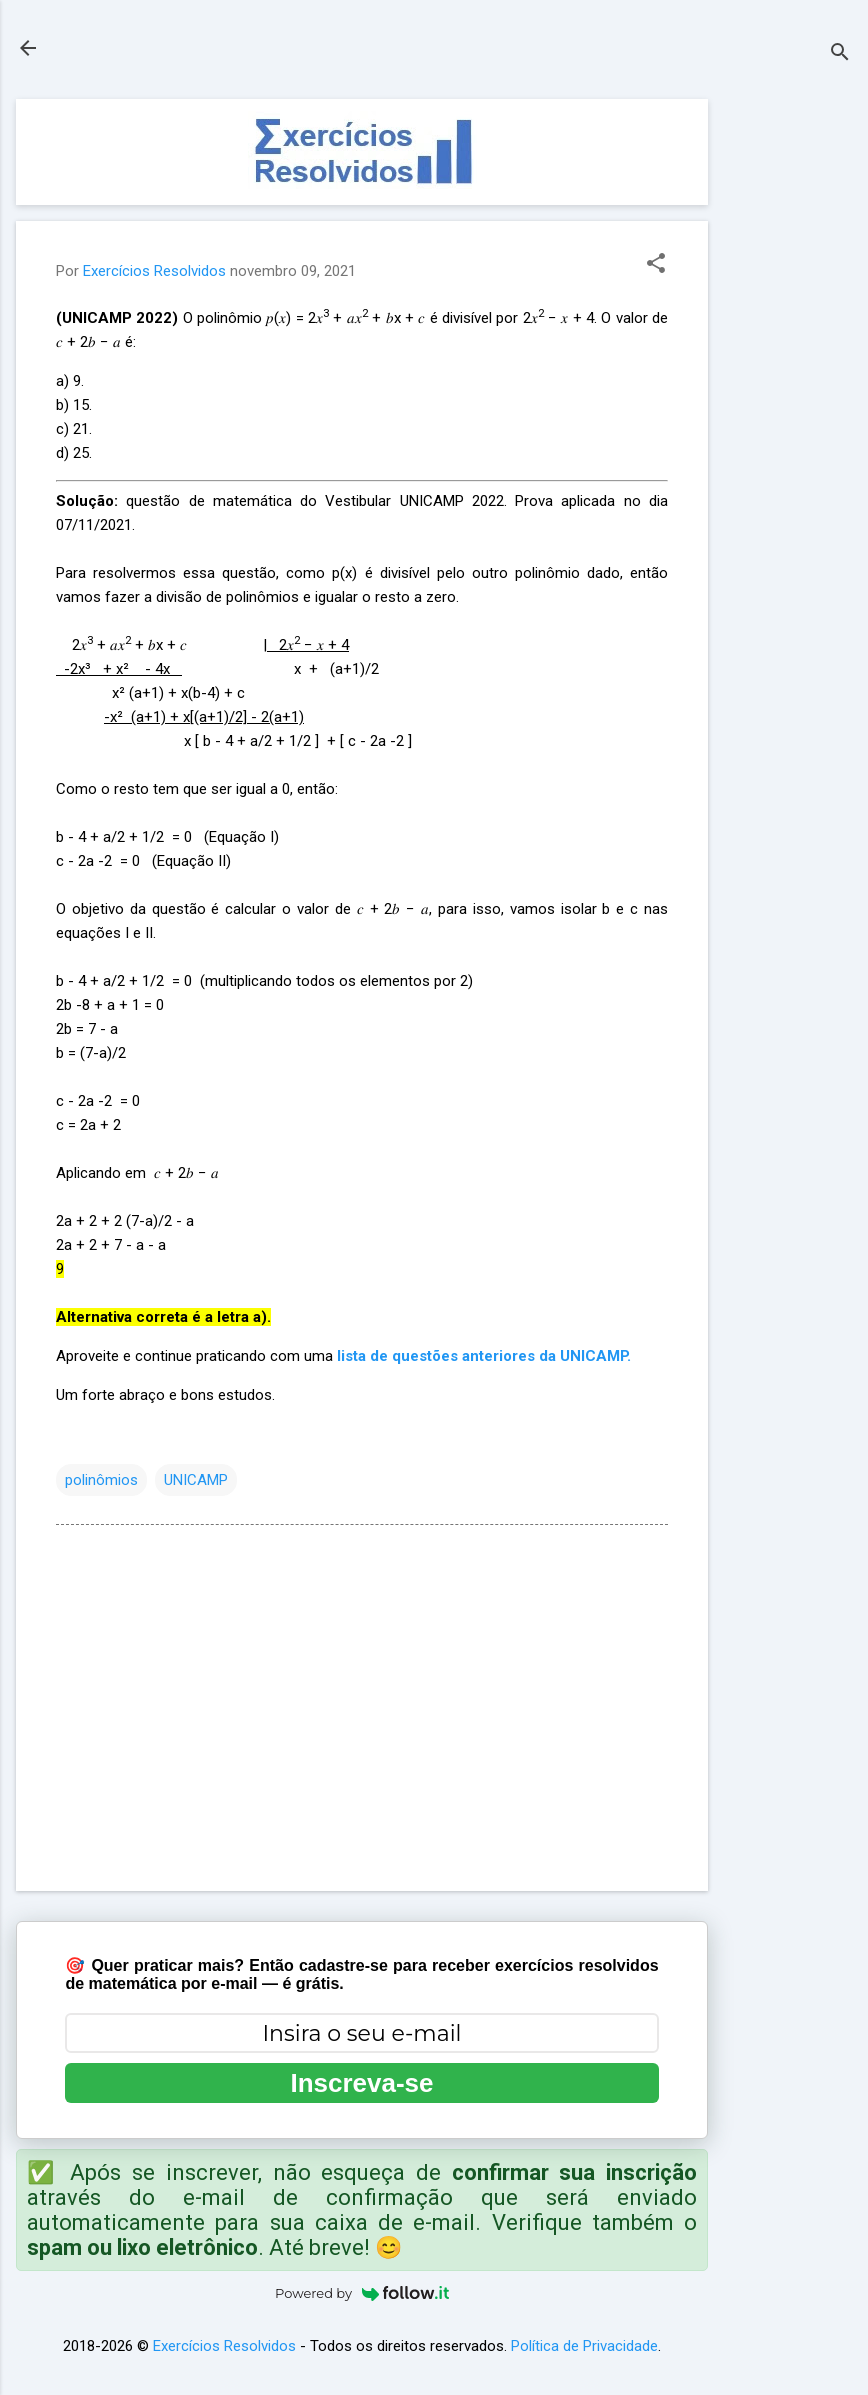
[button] (656, 265)
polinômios (101, 1480)
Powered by (362, 2293)
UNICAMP (196, 1480)
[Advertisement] (788, 399)
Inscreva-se (361, 2083)
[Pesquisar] (840, 54)
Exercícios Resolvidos (224, 2346)
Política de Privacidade (584, 2346)
